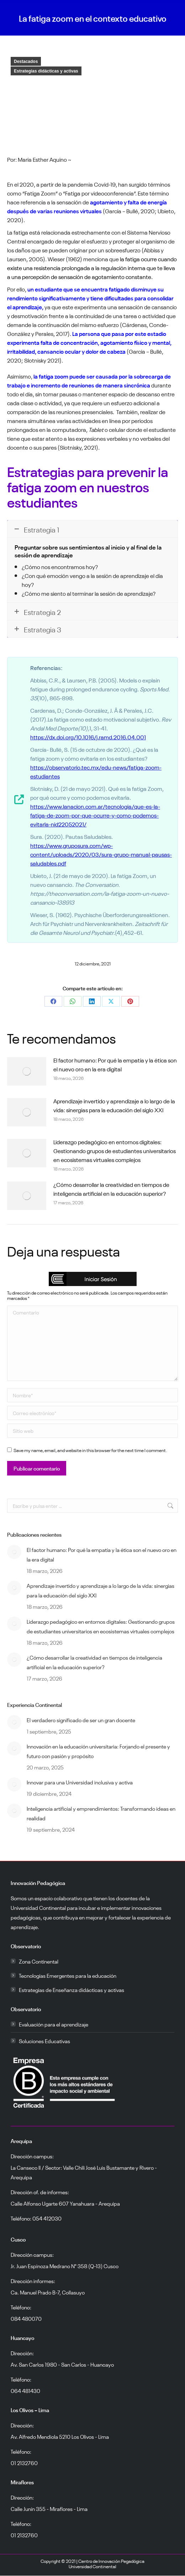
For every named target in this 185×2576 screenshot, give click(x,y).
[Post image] (26, 1071)
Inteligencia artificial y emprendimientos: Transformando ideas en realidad (101, 1813)
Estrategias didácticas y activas (46, 71)
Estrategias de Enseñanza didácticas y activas (71, 1989)
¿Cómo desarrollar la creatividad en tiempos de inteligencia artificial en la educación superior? (111, 1188)
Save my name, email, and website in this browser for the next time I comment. (90, 1449)
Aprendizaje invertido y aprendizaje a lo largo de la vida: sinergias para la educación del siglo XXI (114, 1105)
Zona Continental (38, 1961)
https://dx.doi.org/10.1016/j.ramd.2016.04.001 (88, 736)
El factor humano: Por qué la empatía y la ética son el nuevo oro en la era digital (115, 1064)
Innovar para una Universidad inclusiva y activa (80, 1782)
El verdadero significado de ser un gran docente (81, 1720)
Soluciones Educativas (44, 2041)
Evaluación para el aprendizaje (53, 2024)
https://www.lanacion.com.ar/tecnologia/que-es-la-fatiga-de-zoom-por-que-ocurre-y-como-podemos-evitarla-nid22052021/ (95, 815)
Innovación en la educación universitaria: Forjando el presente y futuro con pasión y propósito (98, 1751)
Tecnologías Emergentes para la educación (67, 1975)
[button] (93, 1279)
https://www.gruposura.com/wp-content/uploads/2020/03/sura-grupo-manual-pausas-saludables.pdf (101, 854)
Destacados (26, 61)
